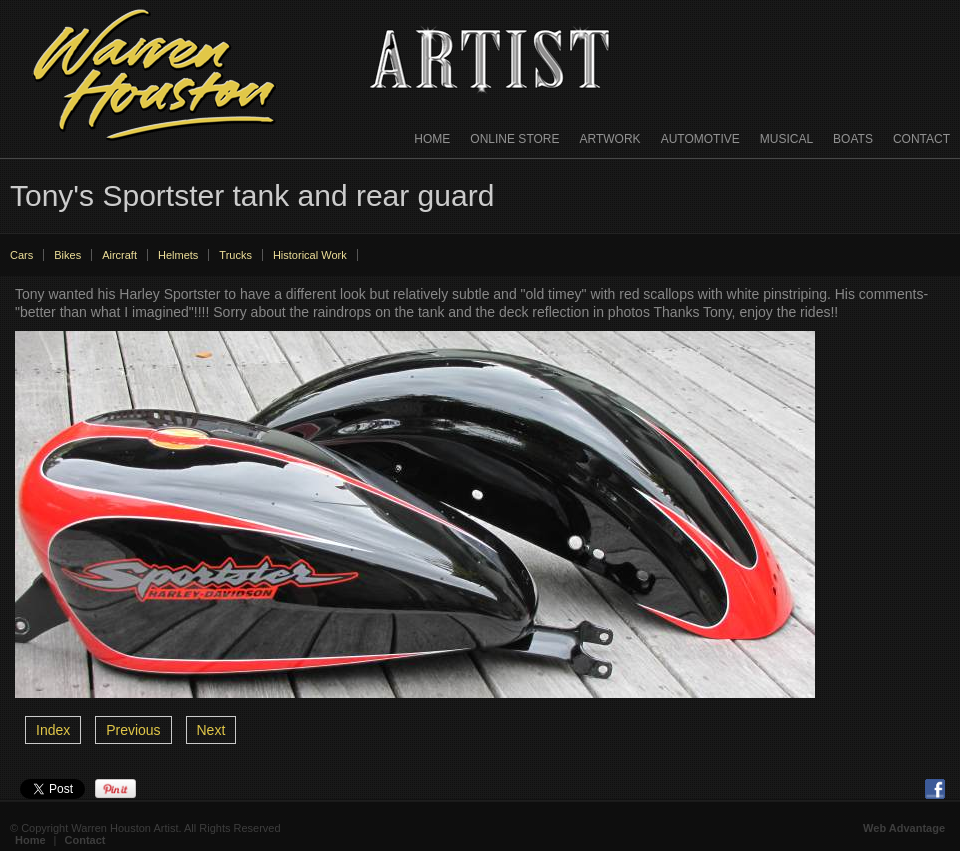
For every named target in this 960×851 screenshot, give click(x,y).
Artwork (610, 139)
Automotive (700, 139)
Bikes (67, 255)
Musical (786, 139)
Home (432, 139)
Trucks (235, 255)
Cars (21, 255)
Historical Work (310, 255)
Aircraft (119, 255)
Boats (853, 139)
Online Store (514, 139)
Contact (921, 139)
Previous (133, 730)
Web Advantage (904, 828)
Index (53, 730)
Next (211, 730)
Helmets (178, 255)
